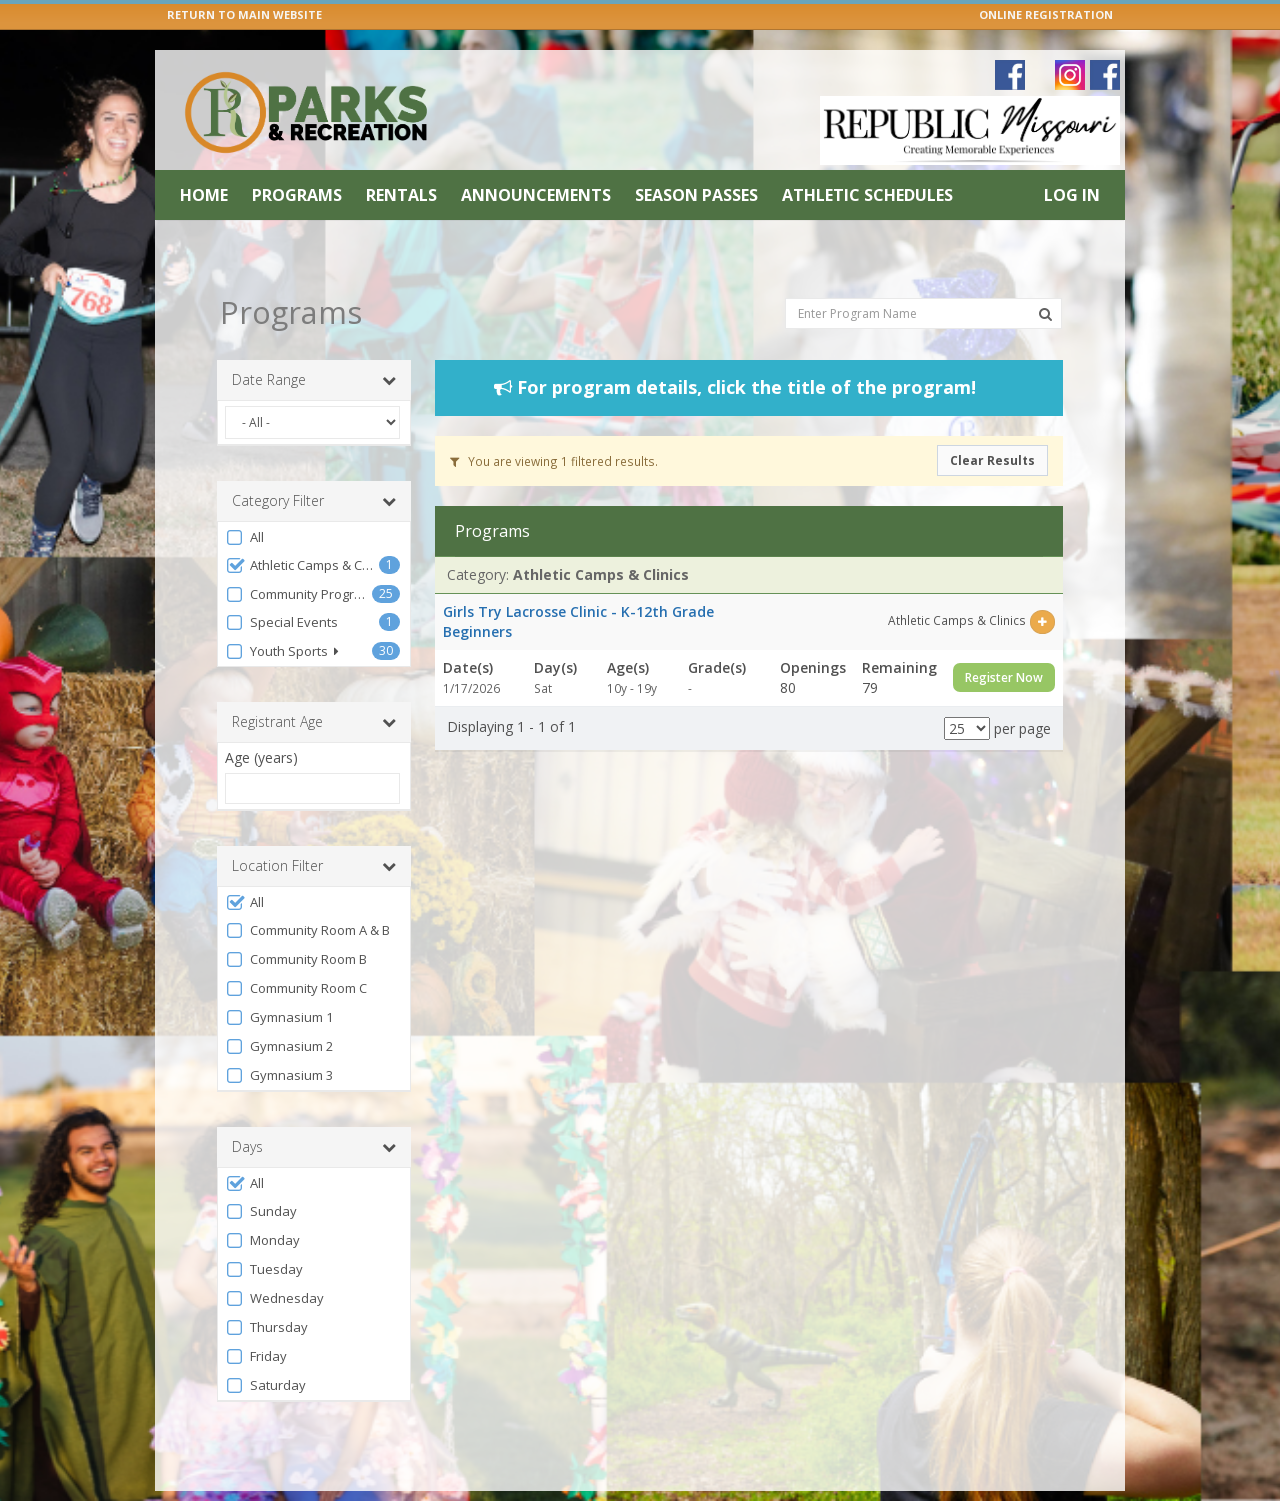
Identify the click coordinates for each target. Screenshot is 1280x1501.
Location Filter (314, 830)
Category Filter (314, 465)
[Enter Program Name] (923, 276)
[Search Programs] (1045, 278)
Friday (256, 1320)
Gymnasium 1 (279, 981)
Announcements (536, 195)
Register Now (1004, 641)
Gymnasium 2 (279, 1010)
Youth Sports (282, 615)
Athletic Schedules (867, 195)
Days (314, 1111)
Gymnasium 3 (279, 1039)
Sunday (261, 1175)
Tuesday (264, 1233)
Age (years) (261, 721)
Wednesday (274, 1262)
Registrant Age (314, 686)
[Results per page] (967, 692)
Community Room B (296, 923)
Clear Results (992, 424)
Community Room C (296, 952)
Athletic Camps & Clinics (302, 529)
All (244, 501)
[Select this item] (1042, 585)
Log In (1072, 195)
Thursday (266, 1291)
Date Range (314, 344)
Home (204, 195)
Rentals (401, 195)
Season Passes (696, 195)
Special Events (281, 586)
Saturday (265, 1349)
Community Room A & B (307, 894)
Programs (297, 195)
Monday (262, 1204)
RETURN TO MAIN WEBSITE (244, 14)
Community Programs (298, 558)
